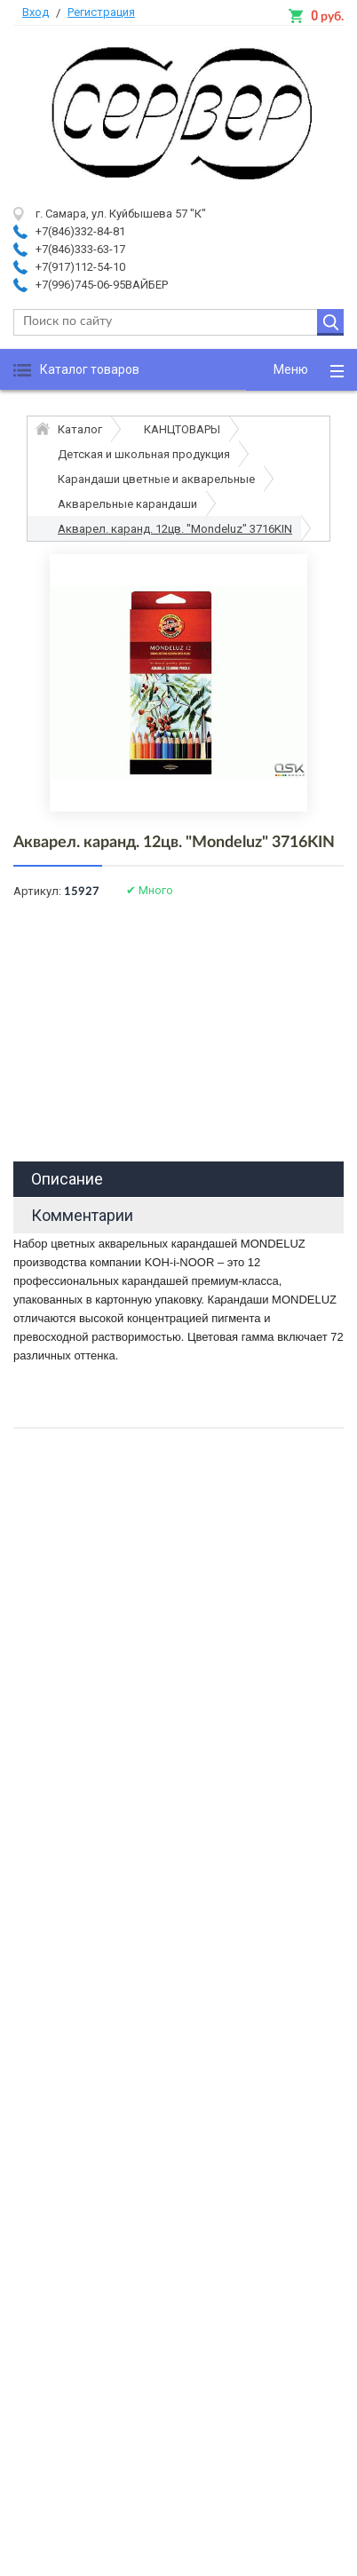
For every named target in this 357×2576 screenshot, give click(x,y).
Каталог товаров (89, 369)
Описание (67, 1178)
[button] (301, 370)
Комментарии (82, 1215)
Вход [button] (35, 12)
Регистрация (101, 12)
